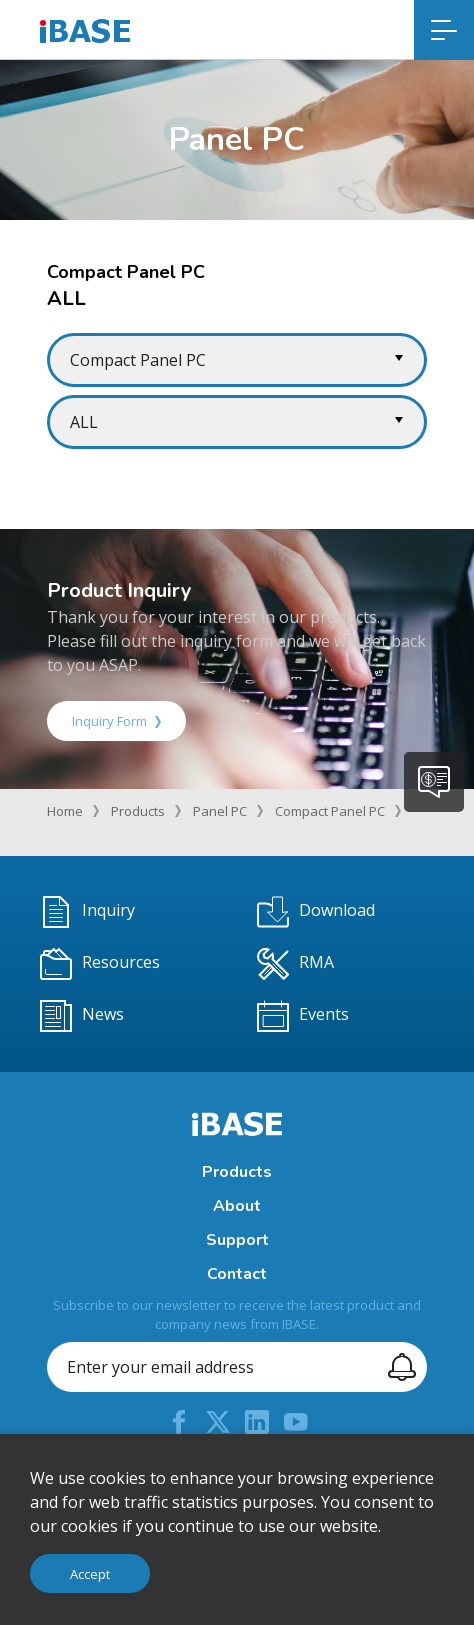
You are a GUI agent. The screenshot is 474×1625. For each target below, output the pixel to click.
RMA (295, 964)
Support (237, 1240)
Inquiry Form (116, 721)
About (237, 1206)
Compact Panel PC (330, 811)
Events (303, 1016)
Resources (100, 964)
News (82, 1016)
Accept (90, 1574)
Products (138, 811)
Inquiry (87, 912)
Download (316, 912)
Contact (237, 1274)
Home (65, 811)
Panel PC (220, 811)
